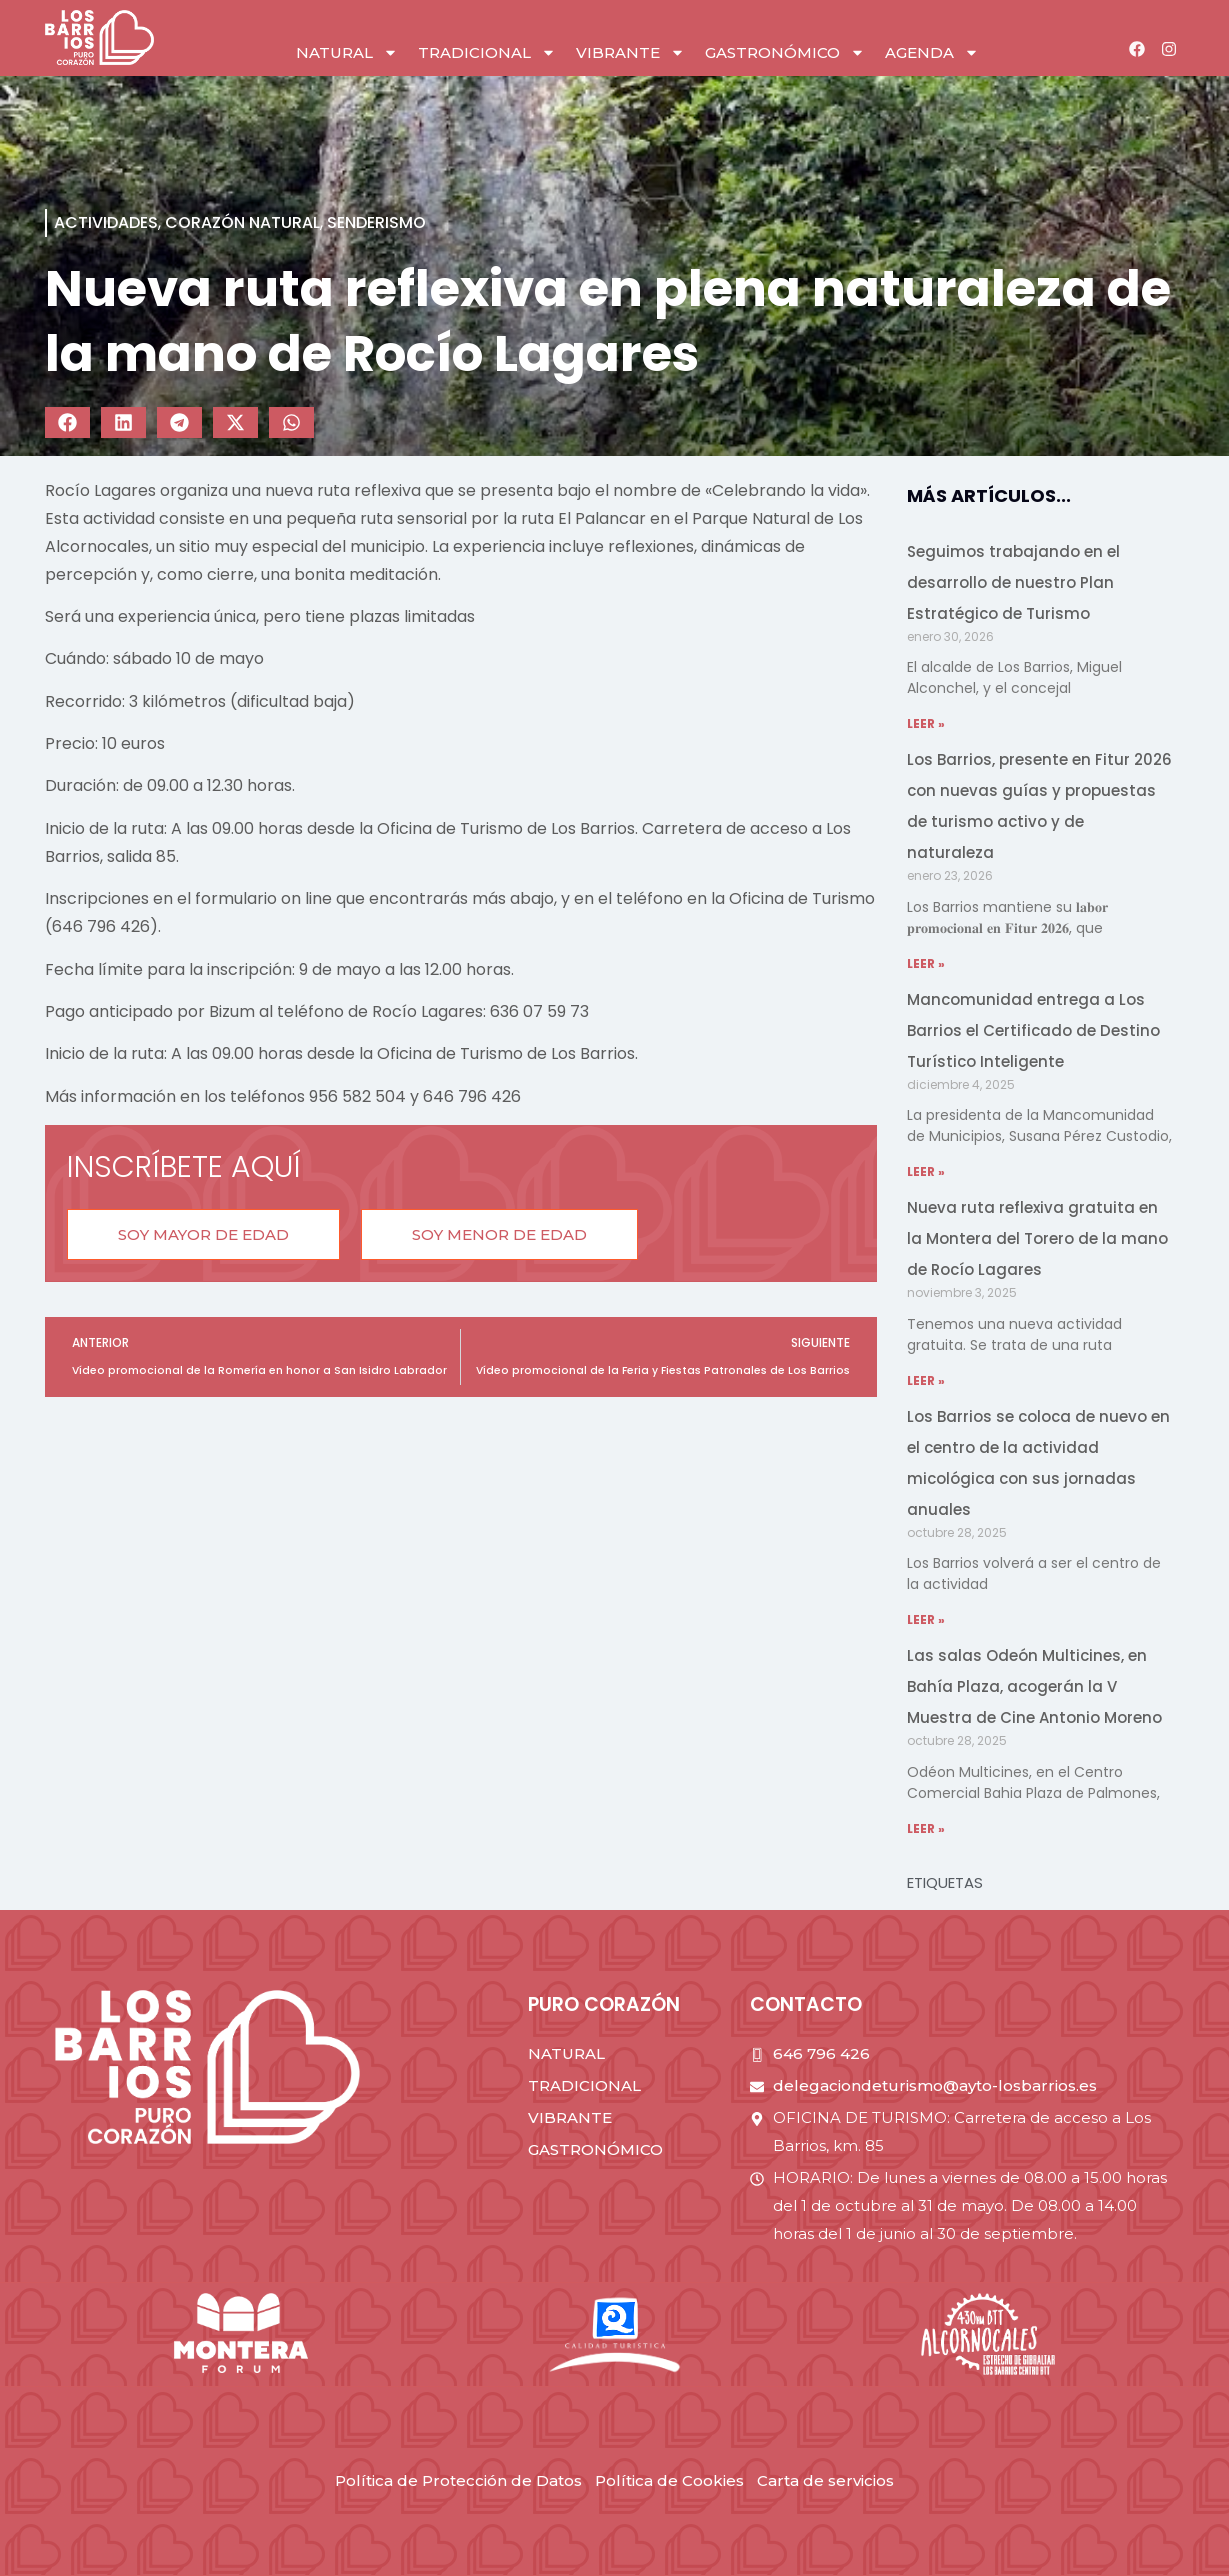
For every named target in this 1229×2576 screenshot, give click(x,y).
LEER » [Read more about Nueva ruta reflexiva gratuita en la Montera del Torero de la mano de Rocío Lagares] (926, 1380)
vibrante (630, 52)
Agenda (932, 52)
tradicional (487, 52)
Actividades (106, 222)
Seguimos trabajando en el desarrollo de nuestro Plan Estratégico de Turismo (1013, 582)
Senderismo (376, 222)
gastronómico (785, 52)
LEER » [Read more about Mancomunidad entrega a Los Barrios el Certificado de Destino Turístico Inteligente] (926, 1171)
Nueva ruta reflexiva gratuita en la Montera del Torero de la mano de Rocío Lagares (1037, 1238)
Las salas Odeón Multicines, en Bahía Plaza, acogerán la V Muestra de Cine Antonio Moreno (1034, 1686)
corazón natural (242, 222)
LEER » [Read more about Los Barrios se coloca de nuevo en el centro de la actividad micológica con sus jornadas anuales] (926, 1619)
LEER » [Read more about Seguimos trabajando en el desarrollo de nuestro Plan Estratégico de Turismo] (926, 723)
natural (347, 52)
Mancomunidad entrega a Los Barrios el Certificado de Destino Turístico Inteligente (1033, 1030)
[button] (67, 422)
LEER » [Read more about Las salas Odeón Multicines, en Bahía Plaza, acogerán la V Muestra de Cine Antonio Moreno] (926, 1828)
